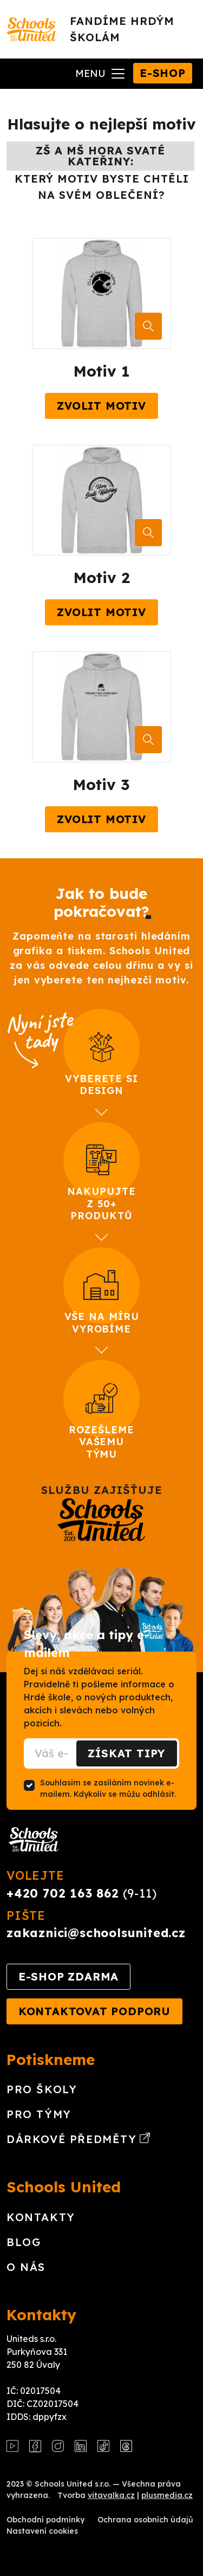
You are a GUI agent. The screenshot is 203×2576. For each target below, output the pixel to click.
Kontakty (40, 2217)
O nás (25, 2267)
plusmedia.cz (167, 2495)
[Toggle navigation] (101, 74)
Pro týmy (38, 2114)
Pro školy (41, 2089)
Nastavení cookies (42, 2531)
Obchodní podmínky (45, 2520)
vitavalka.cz (111, 2495)
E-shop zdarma (68, 1976)
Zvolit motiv (101, 405)
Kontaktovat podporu (94, 2011)
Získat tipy (126, 1753)
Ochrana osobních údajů (145, 2520)
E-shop (163, 73)
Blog (23, 2242)
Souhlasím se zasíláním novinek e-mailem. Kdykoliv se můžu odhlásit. (108, 1788)
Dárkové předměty (78, 2139)
